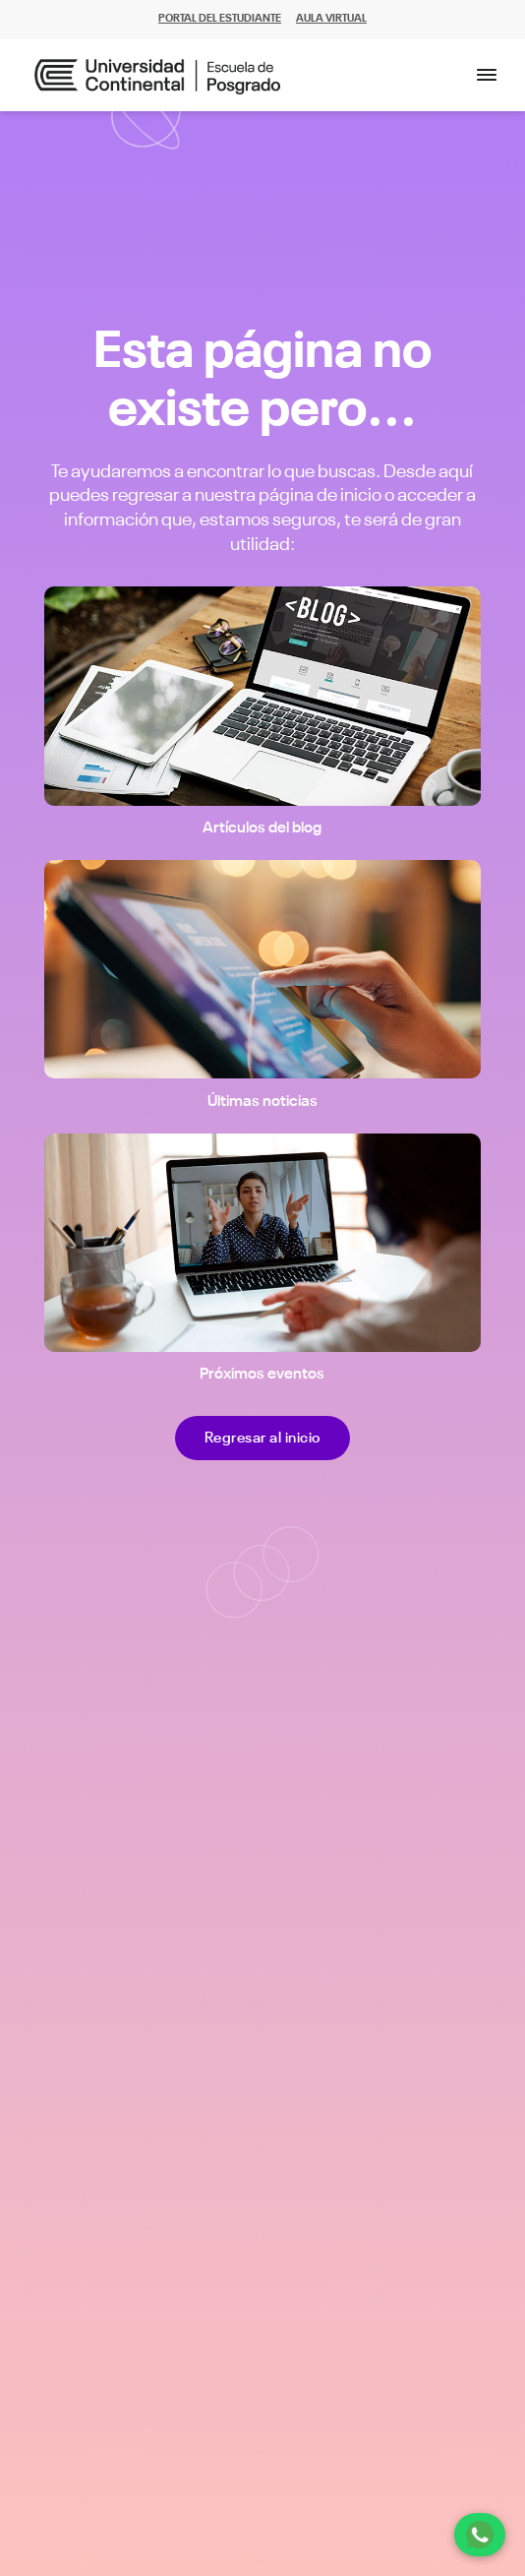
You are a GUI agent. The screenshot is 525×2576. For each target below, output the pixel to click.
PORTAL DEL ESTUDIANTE (219, 19)
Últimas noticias (262, 1102)
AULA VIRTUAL (331, 19)
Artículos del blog (262, 828)
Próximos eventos (262, 1374)
